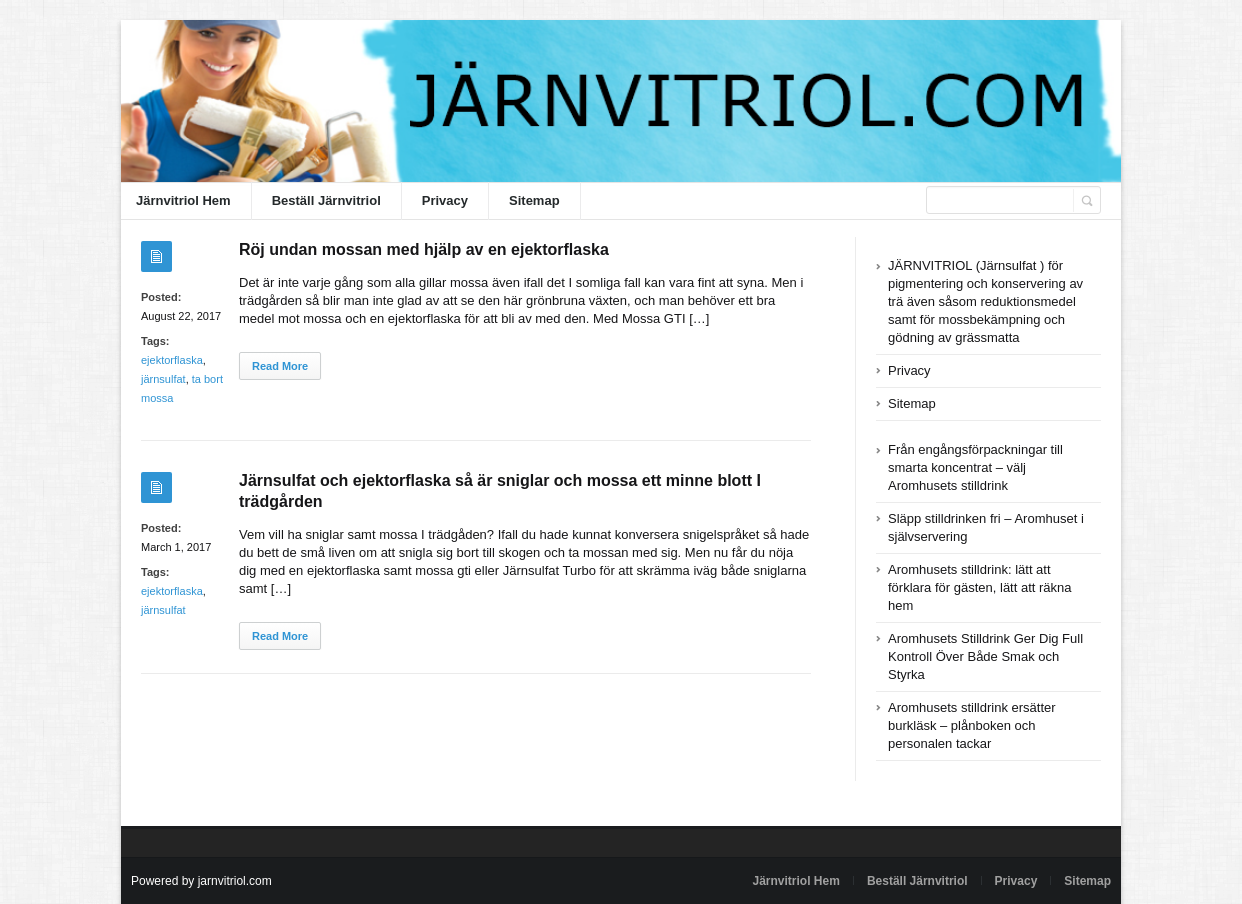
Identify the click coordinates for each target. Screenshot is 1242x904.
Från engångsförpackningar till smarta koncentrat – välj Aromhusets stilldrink (975, 467)
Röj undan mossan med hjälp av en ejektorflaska (424, 249)
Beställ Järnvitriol (326, 200)
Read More (280, 366)
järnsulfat (163, 379)
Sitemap (534, 200)
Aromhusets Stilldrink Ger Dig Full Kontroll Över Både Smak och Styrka (985, 656)
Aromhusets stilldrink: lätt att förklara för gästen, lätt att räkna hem (980, 587)
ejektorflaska (172, 360)
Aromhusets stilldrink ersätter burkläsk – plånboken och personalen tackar (972, 725)
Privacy (445, 200)
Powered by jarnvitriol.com (201, 881)
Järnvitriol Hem (183, 200)
